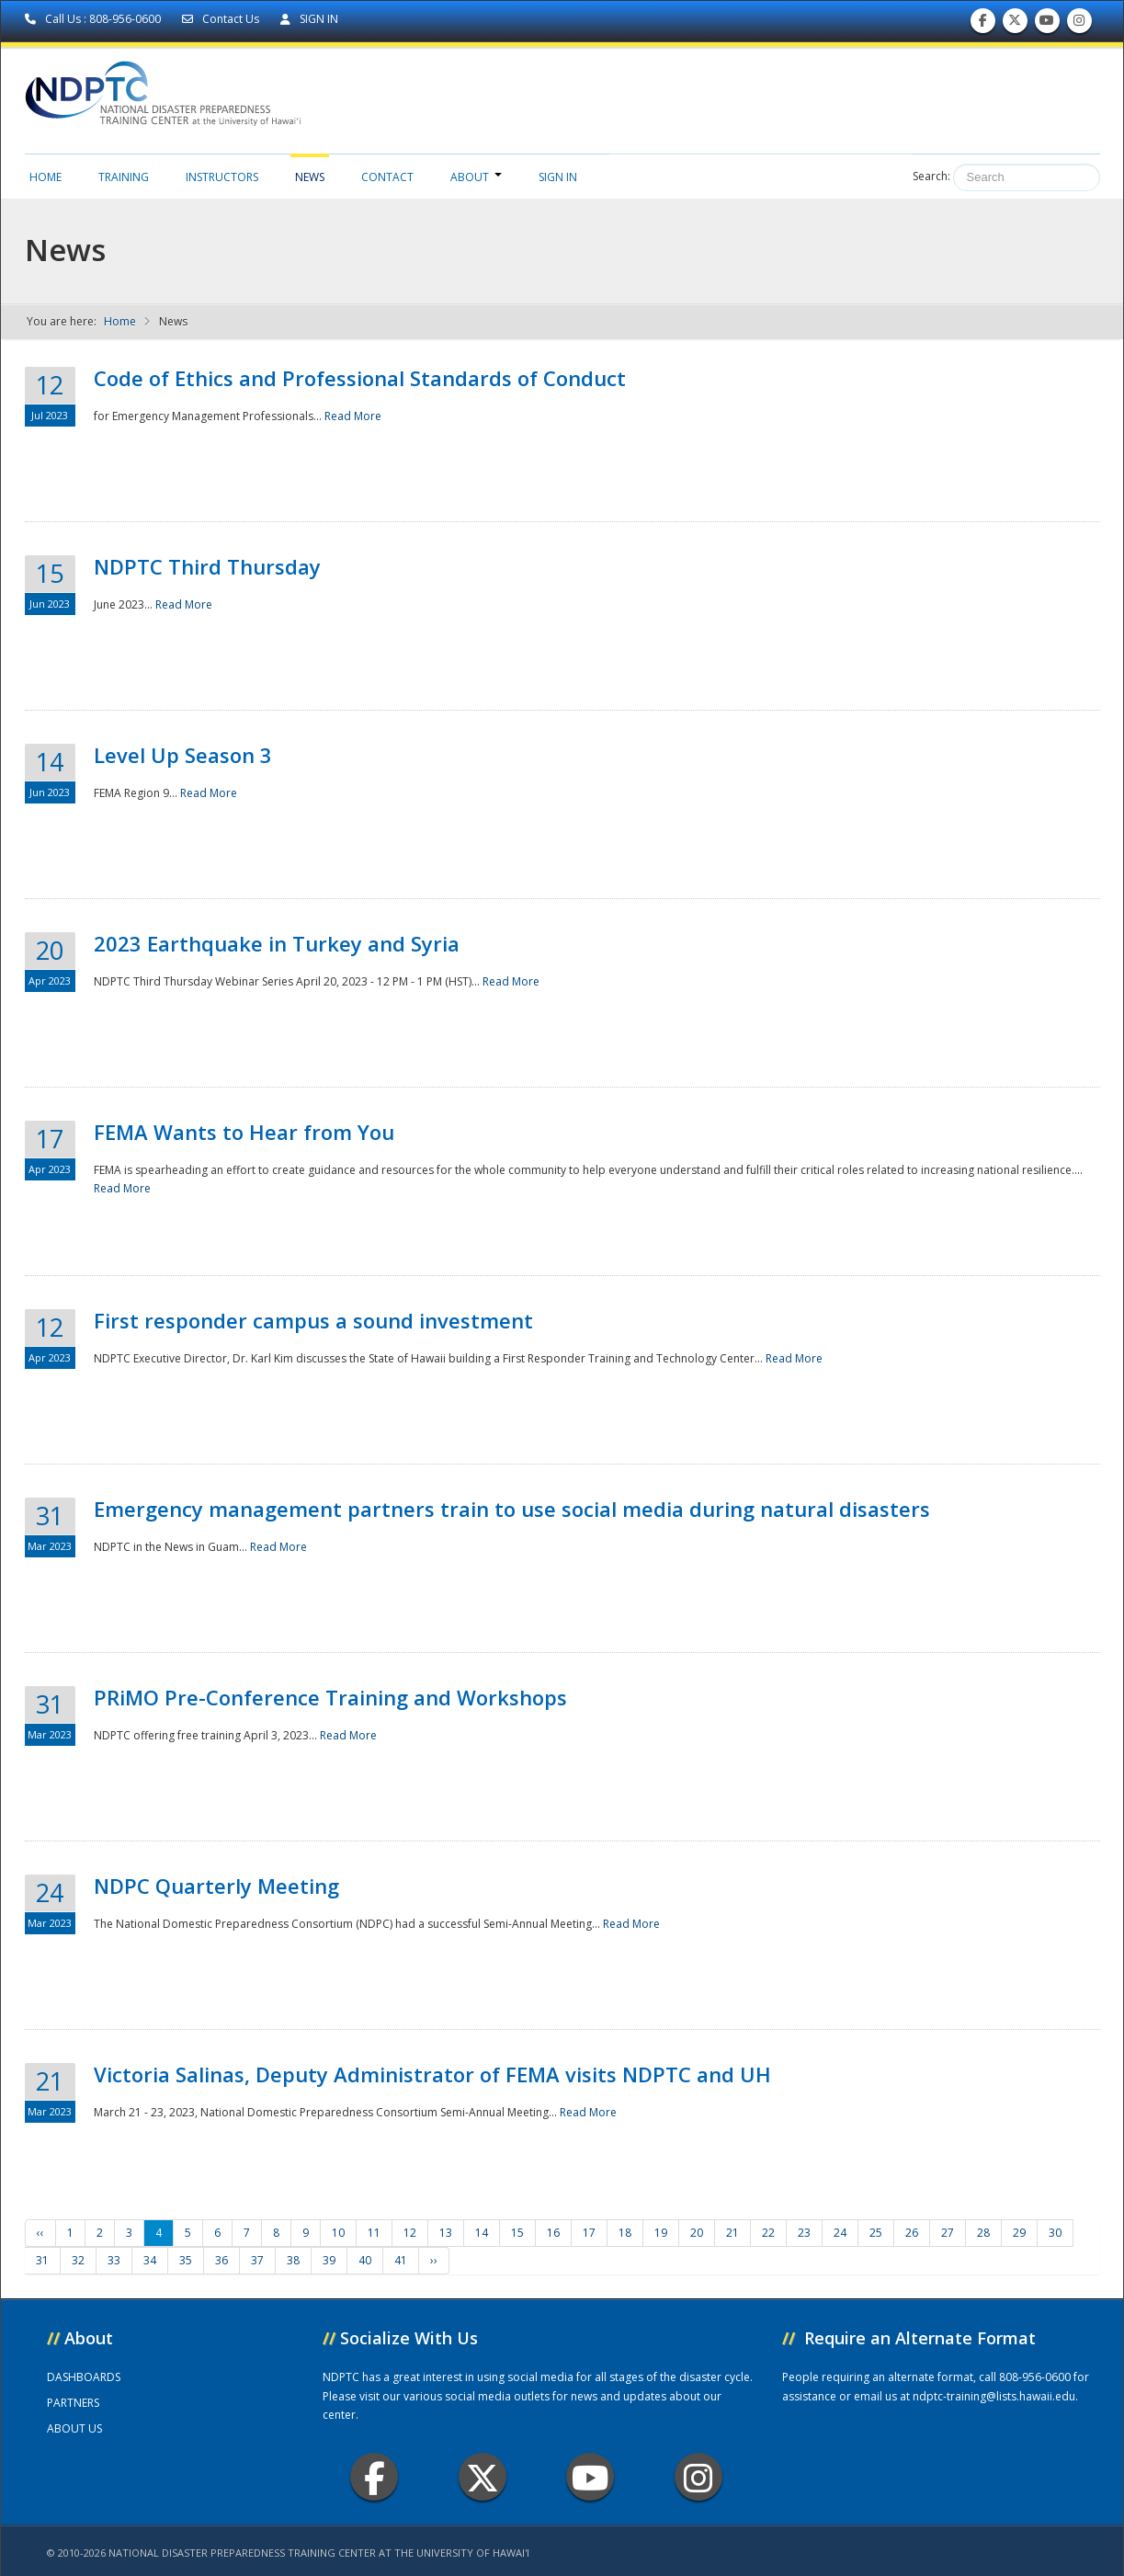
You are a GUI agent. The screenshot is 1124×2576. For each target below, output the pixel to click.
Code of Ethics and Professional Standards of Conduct (360, 378)
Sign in (558, 177)
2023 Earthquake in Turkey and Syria (277, 943)
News (309, 177)
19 (660, 2232)
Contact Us (222, 19)
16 (553, 2232)
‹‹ (40, 2232)
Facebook (374, 2477)
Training (123, 177)
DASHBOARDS (83, 2377)
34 (149, 2260)
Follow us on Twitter (1014, 24)
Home (45, 177)
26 (911, 2232)
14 (481, 2232)
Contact (387, 177)
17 (589, 2232)
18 (625, 2232)
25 (875, 2232)
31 (42, 2260)
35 (185, 2260)
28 (983, 2232)
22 (768, 2232)
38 (293, 2260)
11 (374, 2232)
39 (329, 2260)
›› (433, 2260)
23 (804, 2232)
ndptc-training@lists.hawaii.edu (994, 2396)
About (476, 177)
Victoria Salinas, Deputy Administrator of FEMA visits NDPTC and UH (432, 2074)
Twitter (482, 2477)
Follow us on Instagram (1078, 24)
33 (114, 2260)
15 (517, 2232)
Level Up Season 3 (183, 755)
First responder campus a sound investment (313, 1320)
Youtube (590, 2477)
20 (696, 2232)
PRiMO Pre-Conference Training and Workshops (330, 1697)
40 (364, 2260)
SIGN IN (309, 19)
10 (338, 2232)
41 (400, 2260)
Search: (931, 176)
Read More (352, 416)
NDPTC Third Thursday (207, 566)
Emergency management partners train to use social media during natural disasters (512, 1508)
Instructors (222, 177)
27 (947, 2232)
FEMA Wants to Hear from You (244, 1132)
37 (257, 2260)
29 (1019, 2232)
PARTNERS (73, 2403)
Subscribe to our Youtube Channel (1046, 24)
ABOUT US (74, 2428)
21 (732, 2232)
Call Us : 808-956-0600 (94, 19)
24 (840, 2232)
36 (221, 2260)
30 (1055, 2232)
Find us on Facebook (983, 24)
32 (78, 2260)
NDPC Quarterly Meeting (216, 1885)
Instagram (698, 2477)
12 (409, 2232)
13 (445, 2232)
